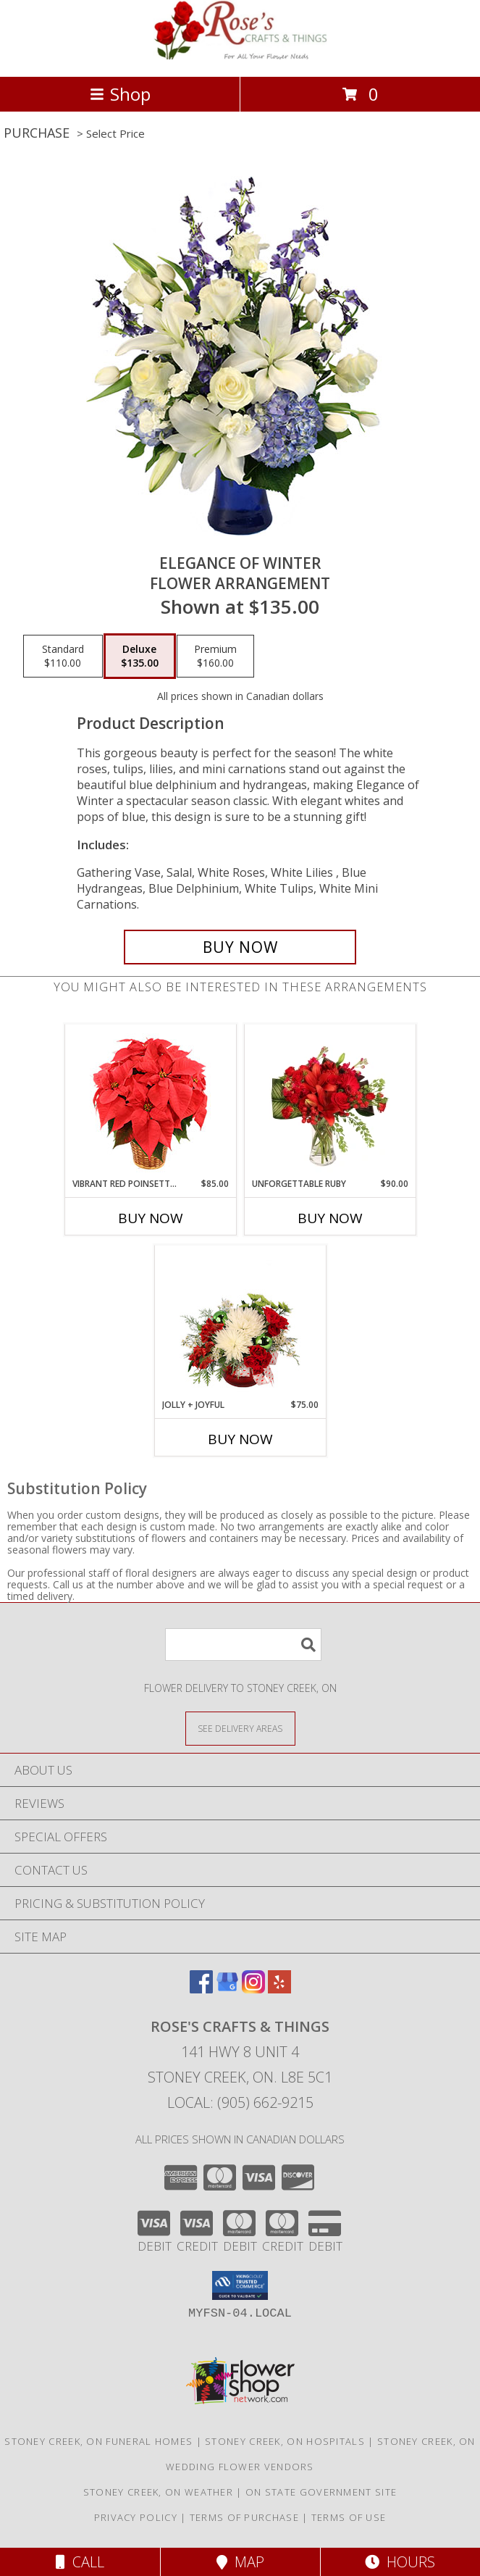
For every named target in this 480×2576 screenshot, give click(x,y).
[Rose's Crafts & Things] (240, 55)
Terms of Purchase (244, 2517)
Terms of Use (349, 2517)
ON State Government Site (321, 2491)
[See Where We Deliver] (240, 1728)
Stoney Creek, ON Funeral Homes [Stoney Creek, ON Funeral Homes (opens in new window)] (98, 2441)
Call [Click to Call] (80, 2562)
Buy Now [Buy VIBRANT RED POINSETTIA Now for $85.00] (150, 1218)
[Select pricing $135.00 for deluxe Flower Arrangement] (140, 656)
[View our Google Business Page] (227, 1988)
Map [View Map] (240, 2562)
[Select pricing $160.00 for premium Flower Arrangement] (215, 656)
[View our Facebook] (201, 1988)
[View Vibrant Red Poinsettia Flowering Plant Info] (150, 1101)
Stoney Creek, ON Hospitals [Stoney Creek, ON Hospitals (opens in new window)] (285, 2441)
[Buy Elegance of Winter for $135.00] (240, 947)
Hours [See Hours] (400, 2562)
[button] (240, 2285)
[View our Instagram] (253, 1988)
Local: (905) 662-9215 (240, 2102)
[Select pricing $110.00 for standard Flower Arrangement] (63, 656)
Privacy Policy (135, 2517)
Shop (120, 94)
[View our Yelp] (279, 1988)
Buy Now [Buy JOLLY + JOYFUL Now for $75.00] (240, 1439)
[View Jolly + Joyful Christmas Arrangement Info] (240, 1322)
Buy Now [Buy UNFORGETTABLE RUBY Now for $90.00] (330, 1218)
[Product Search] (243, 1644)
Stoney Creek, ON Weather (158, 2491)
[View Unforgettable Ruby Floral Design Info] (329, 1101)
